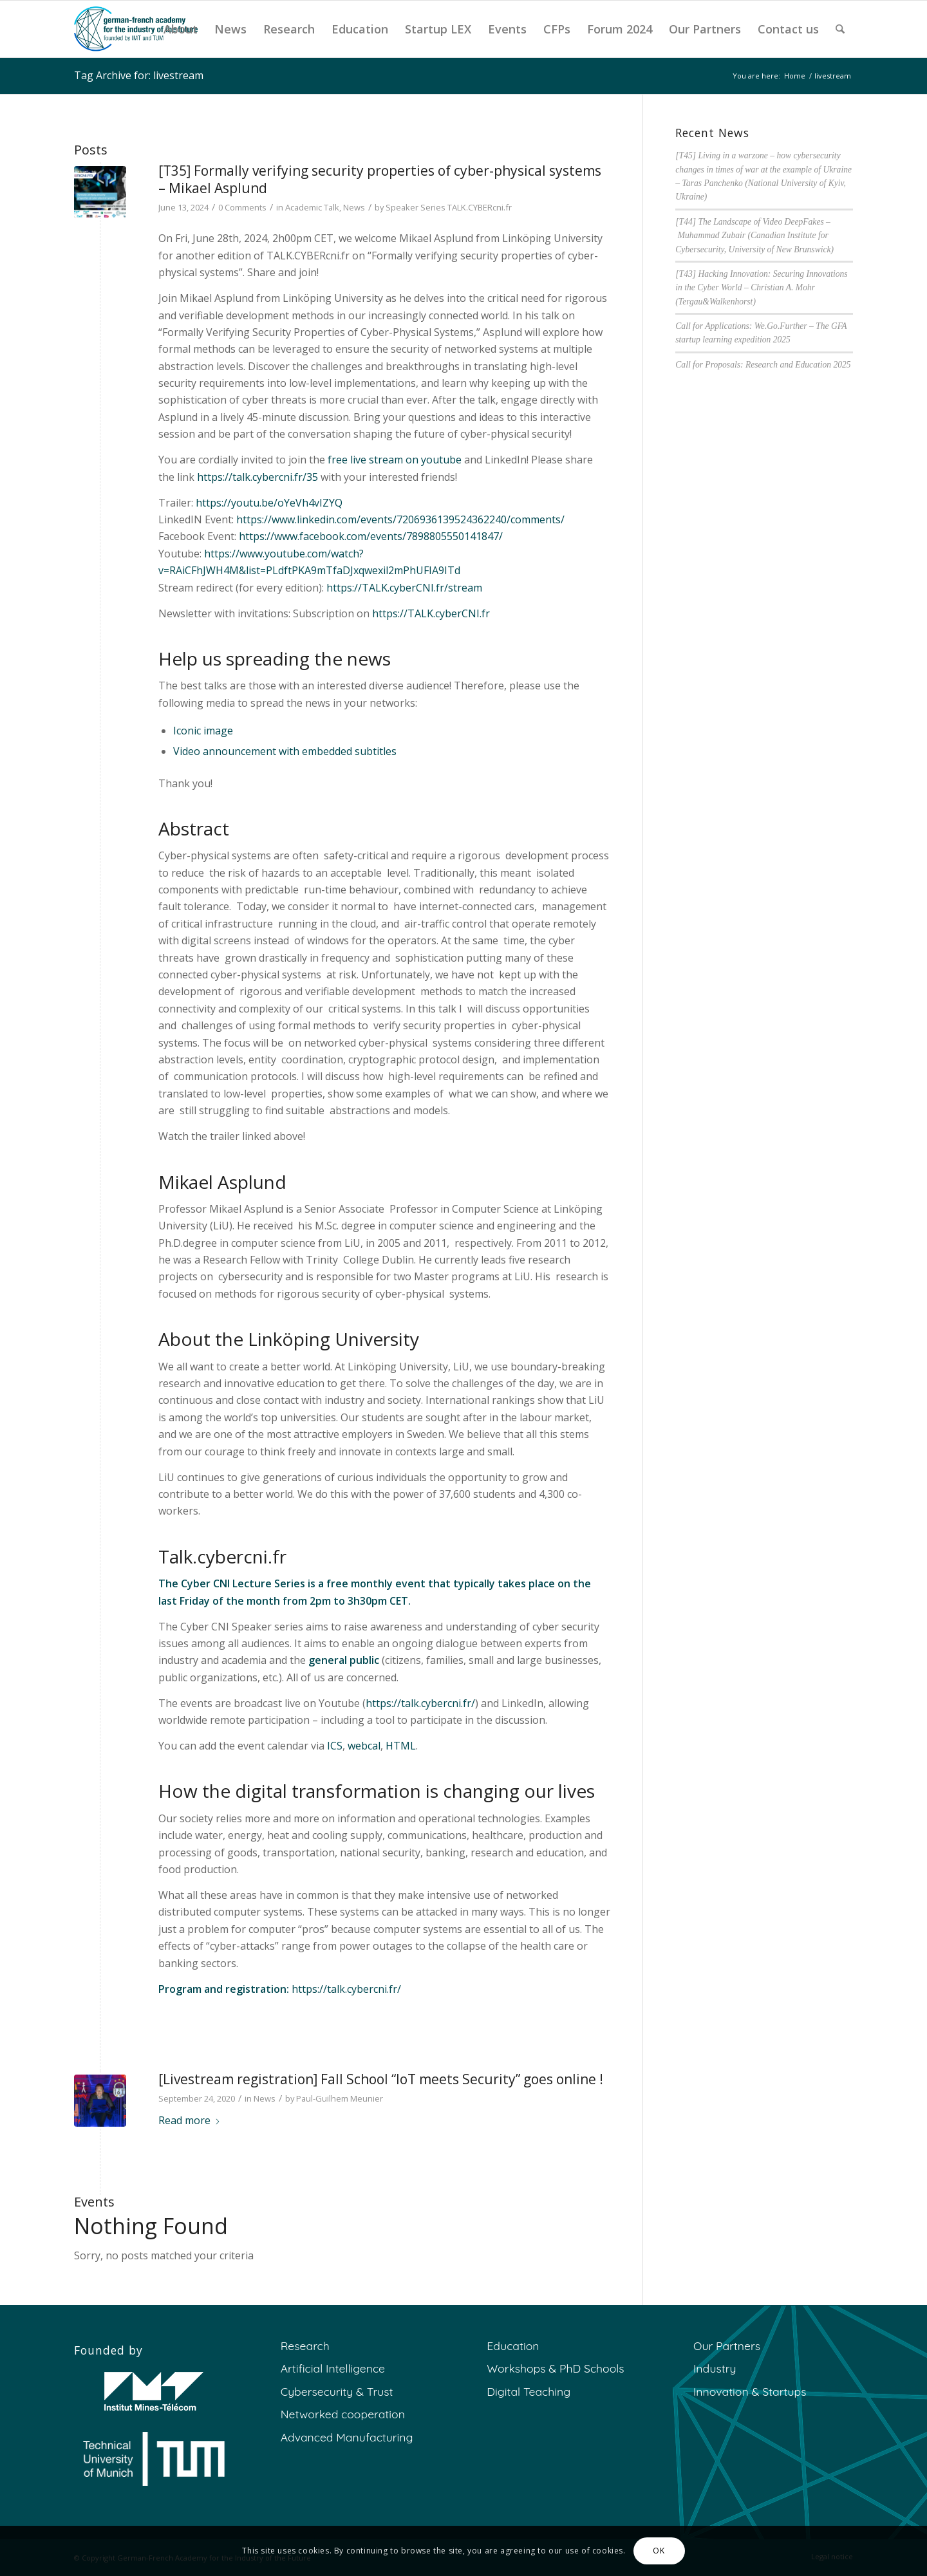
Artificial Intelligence (333, 2368)
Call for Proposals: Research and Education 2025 (762, 364)
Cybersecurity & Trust (337, 2391)
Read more (189, 2120)
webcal (364, 1746)
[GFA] (136, 29)
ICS (334, 1746)
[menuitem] (180, 29)
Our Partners (726, 2345)
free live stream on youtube (395, 460)
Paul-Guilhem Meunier (339, 2098)
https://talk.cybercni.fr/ (420, 1703)
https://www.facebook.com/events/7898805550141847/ (371, 536)
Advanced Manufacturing (347, 2437)
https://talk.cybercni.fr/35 (257, 477)
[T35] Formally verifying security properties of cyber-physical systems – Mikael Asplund (379, 179)
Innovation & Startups (749, 2391)
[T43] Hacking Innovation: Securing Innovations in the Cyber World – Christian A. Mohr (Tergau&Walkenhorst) (761, 287)
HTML (401, 1746)
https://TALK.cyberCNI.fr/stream (404, 588)
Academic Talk (312, 207)
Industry (714, 2368)
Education (513, 2345)
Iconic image (203, 730)
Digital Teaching (528, 2391)
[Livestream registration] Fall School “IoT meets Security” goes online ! (380, 2079)
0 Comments (242, 207)
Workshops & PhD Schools (555, 2368)
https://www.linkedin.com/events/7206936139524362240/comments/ (400, 519)
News (354, 207)
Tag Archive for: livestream (138, 75)
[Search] (840, 29)
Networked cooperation (343, 2414)
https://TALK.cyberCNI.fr (431, 613)
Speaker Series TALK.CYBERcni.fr (449, 207)
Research (305, 2345)
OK (658, 2550)
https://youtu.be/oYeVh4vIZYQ (269, 503)
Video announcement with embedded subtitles (285, 751)
